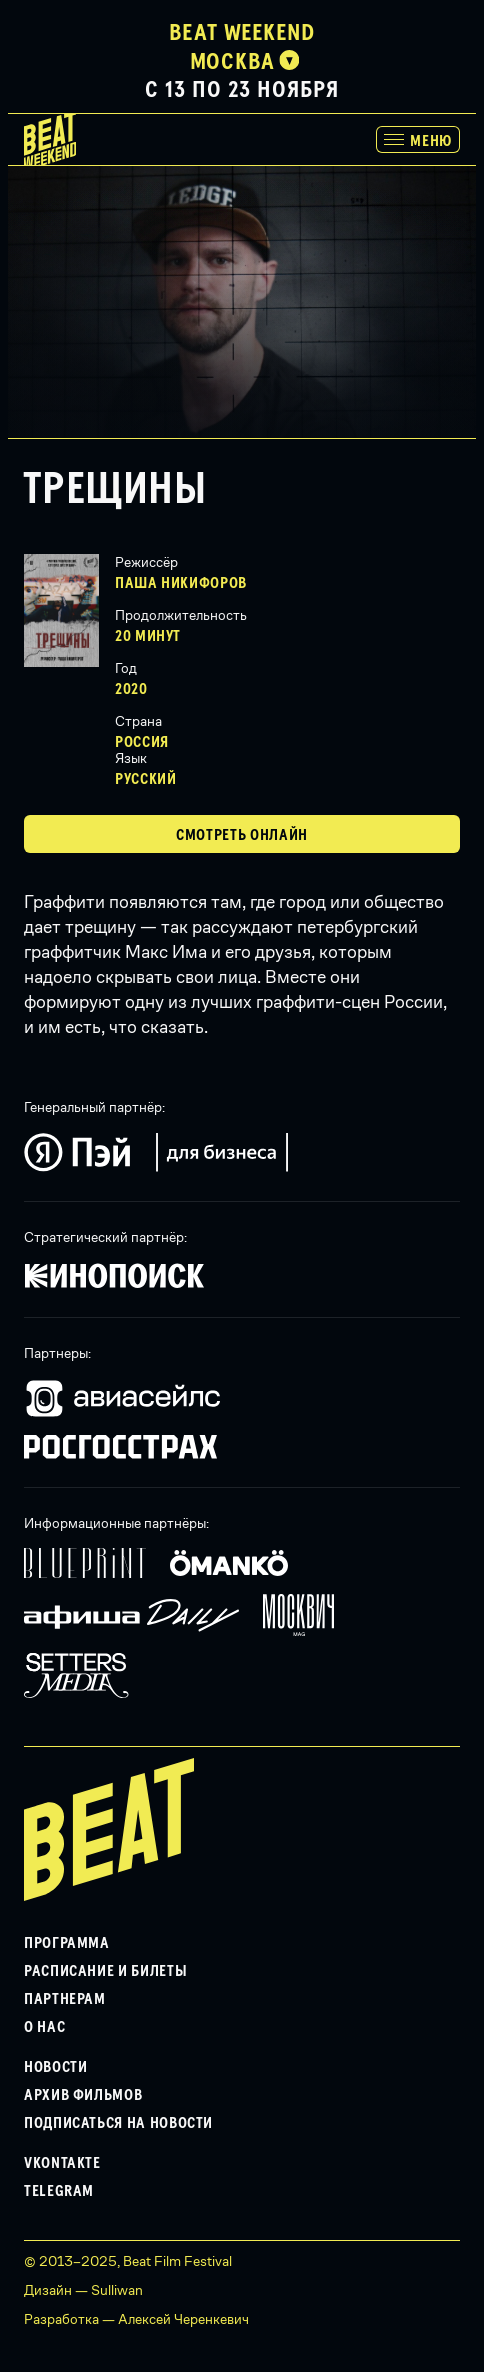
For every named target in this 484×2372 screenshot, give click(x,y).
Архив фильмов (83, 2095)
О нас (44, 2027)
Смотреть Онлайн (242, 835)
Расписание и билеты (105, 1971)
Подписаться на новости (118, 2123)
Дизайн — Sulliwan (83, 2290)
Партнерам (65, 1999)
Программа (67, 1943)
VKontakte (62, 2163)
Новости (55, 2067)
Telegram (59, 2191)
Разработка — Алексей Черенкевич (136, 2319)
